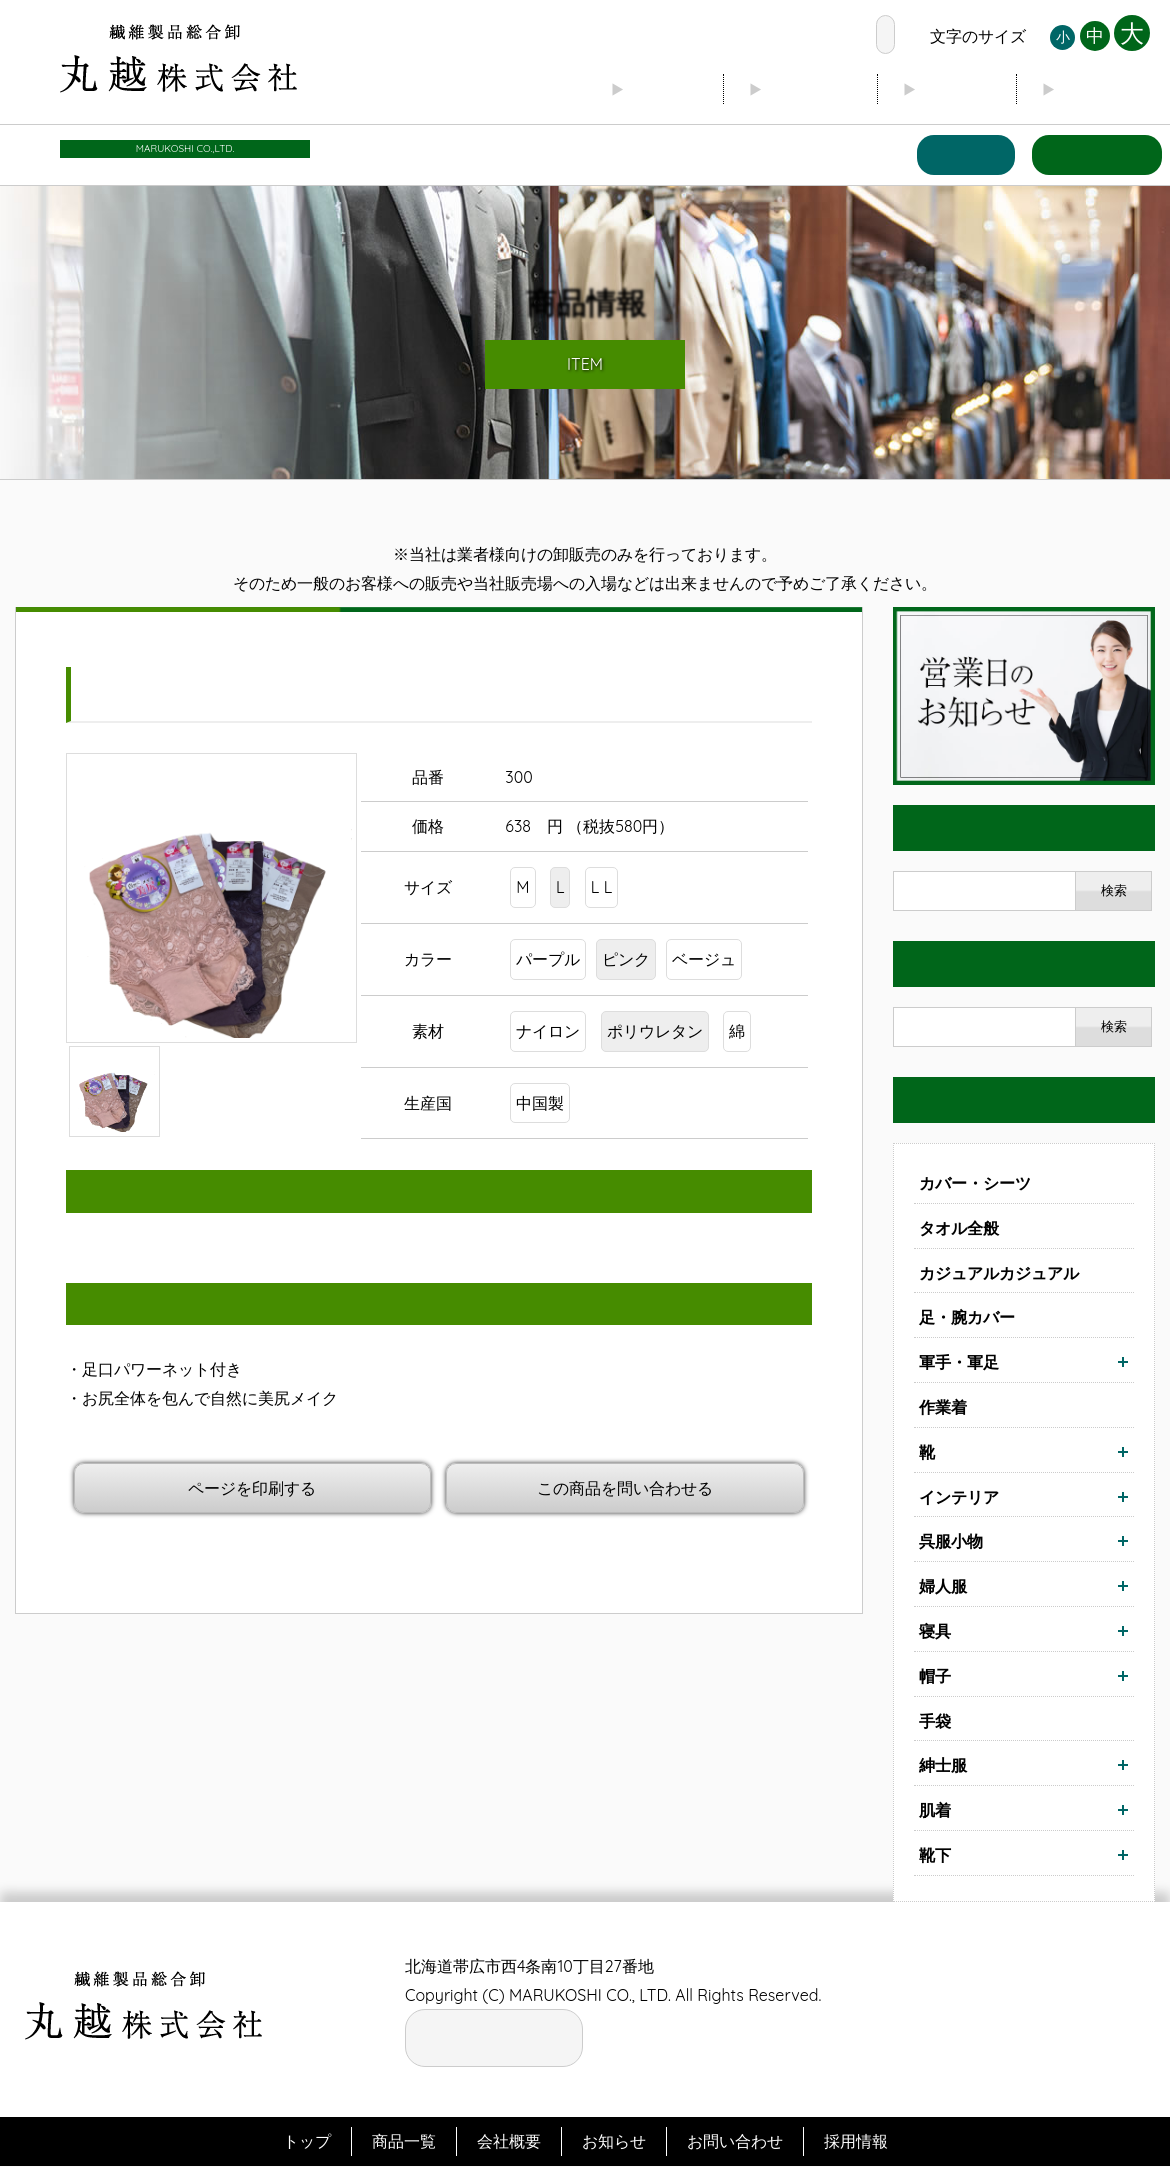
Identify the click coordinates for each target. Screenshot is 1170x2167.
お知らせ (1098, 90)
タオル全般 (959, 1228)
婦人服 (943, 1587)
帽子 (935, 1676)
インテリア (959, 1497)
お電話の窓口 (806, 36)
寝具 (935, 1632)
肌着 (935, 1811)
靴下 (935, 1856)
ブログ (941, 90)
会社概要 (784, 90)
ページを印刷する (252, 1488)
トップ (627, 90)
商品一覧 (952, 155)
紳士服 (943, 1766)
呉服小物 (951, 1542)
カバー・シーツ (975, 1184)
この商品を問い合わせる (625, 1488)
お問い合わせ (1092, 155)
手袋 (935, 1721)
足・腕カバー (967, 1318)
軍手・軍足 (959, 1363)
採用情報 (856, 2142)
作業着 (943, 1408)
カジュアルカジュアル (999, 1273)
